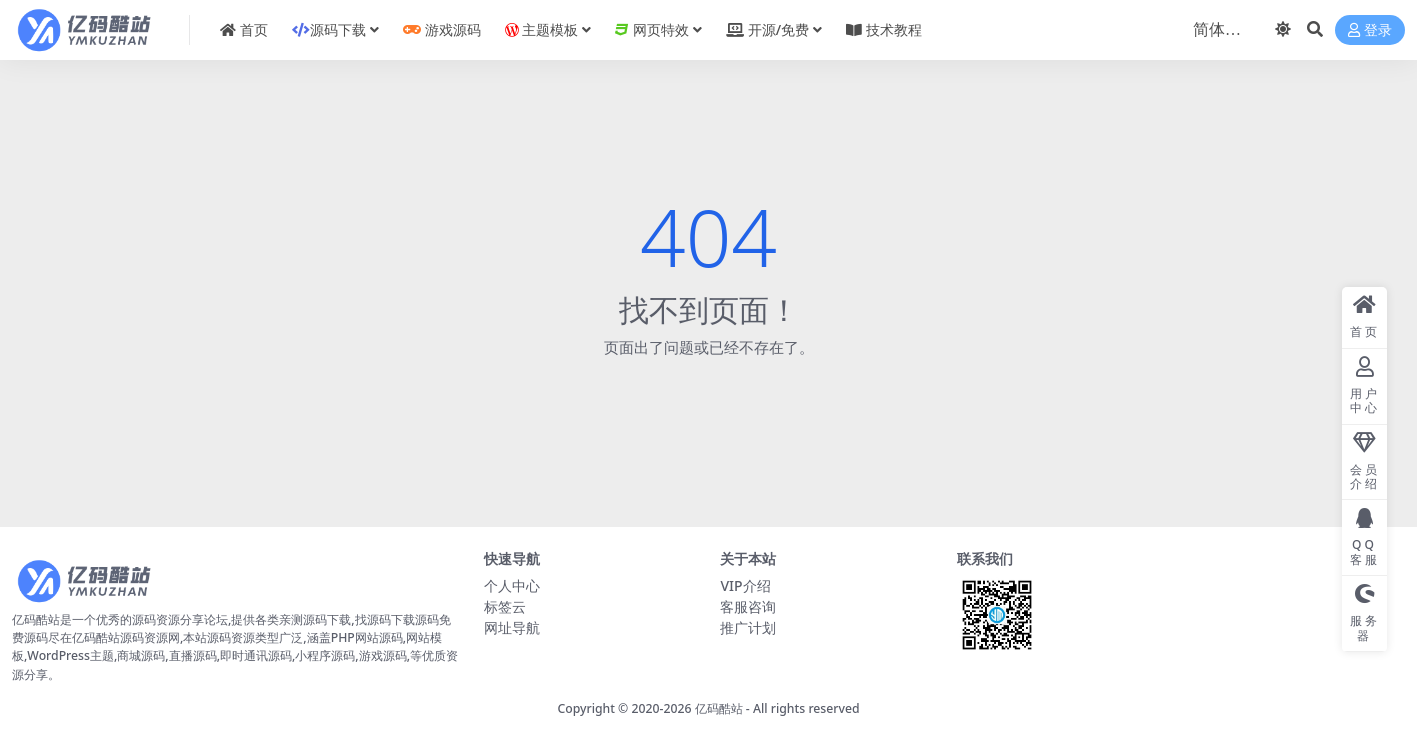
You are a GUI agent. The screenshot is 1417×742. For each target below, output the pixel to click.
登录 (1370, 30)
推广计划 (748, 627)
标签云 (505, 606)
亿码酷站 (719, 708)
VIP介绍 (745, 585)
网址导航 (512, 627)
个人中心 (512, 585)
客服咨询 (748, 606)
